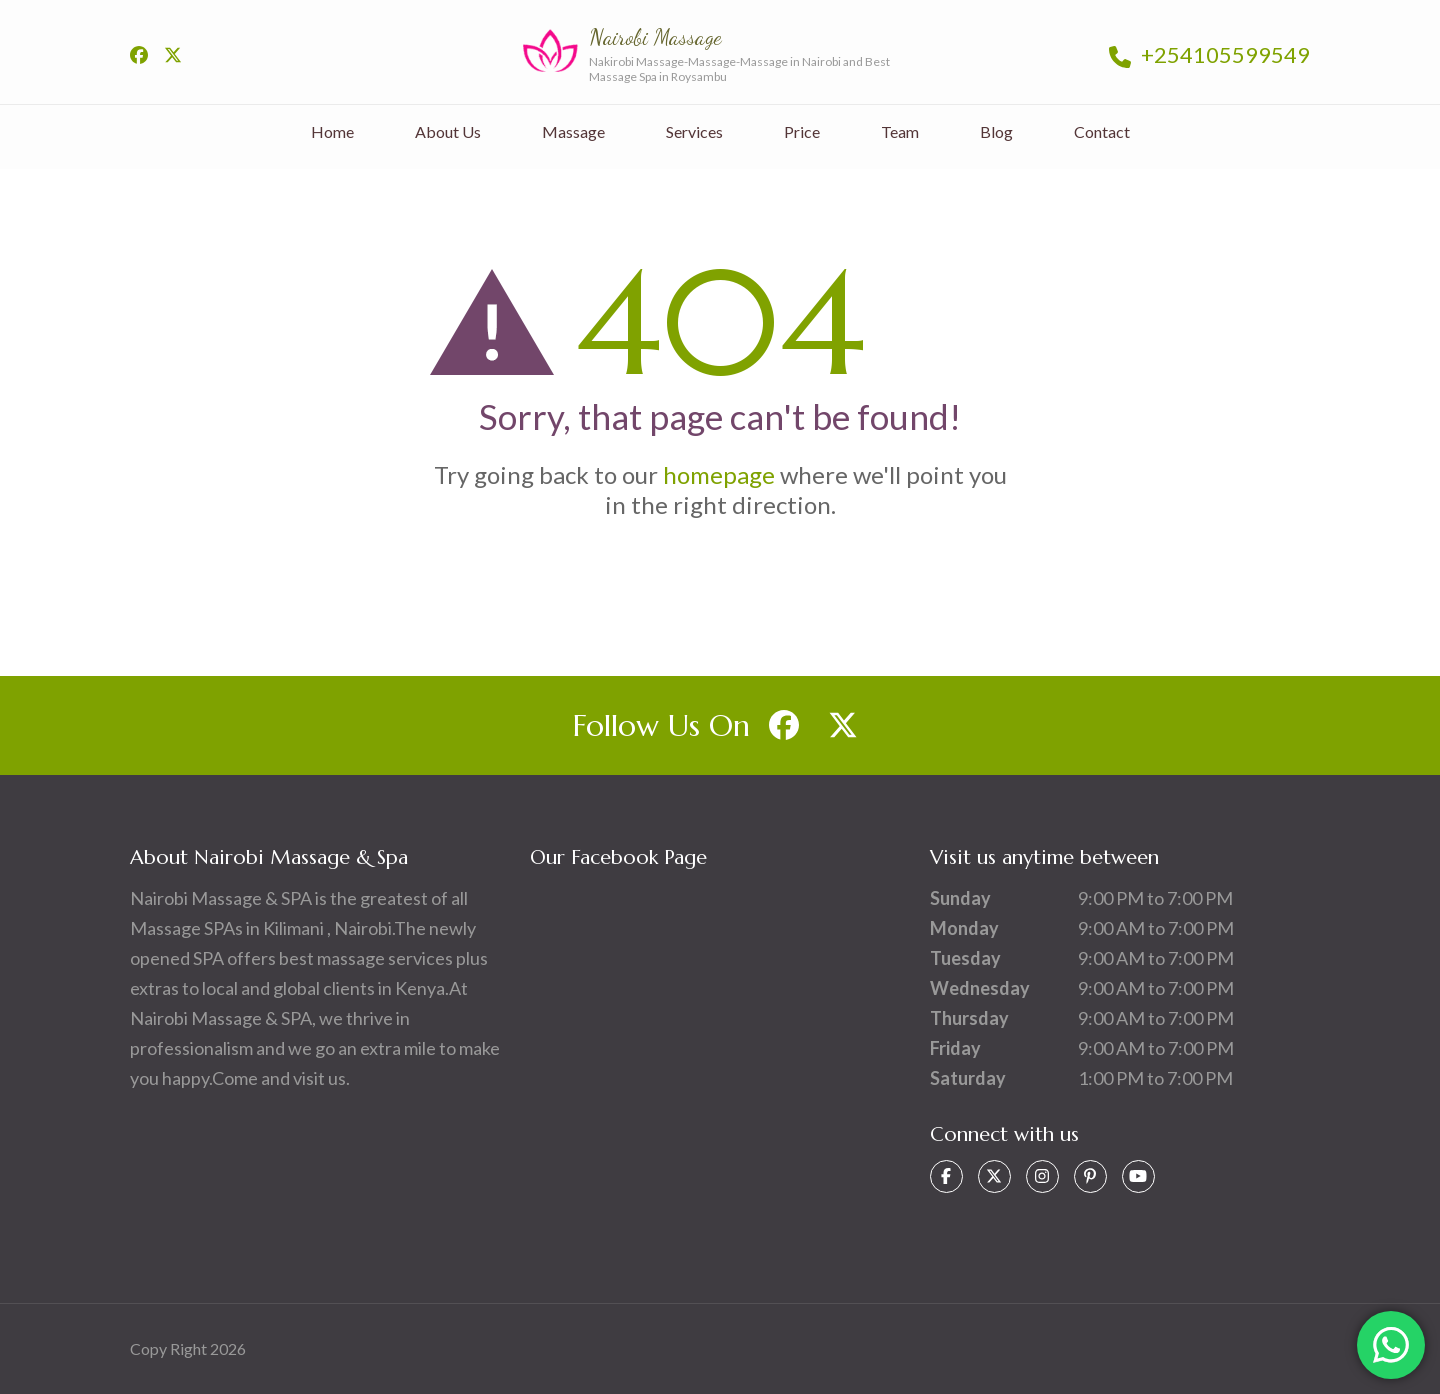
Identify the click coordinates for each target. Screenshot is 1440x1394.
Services (694, 131)
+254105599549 (1209, 54)
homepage (719, 474)
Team (900, 131)
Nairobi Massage (655, 37)
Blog (996, 131)
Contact (1102, 131)
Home (332, 131)
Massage (573, 131)
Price (802, 131)
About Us (448, 131)
